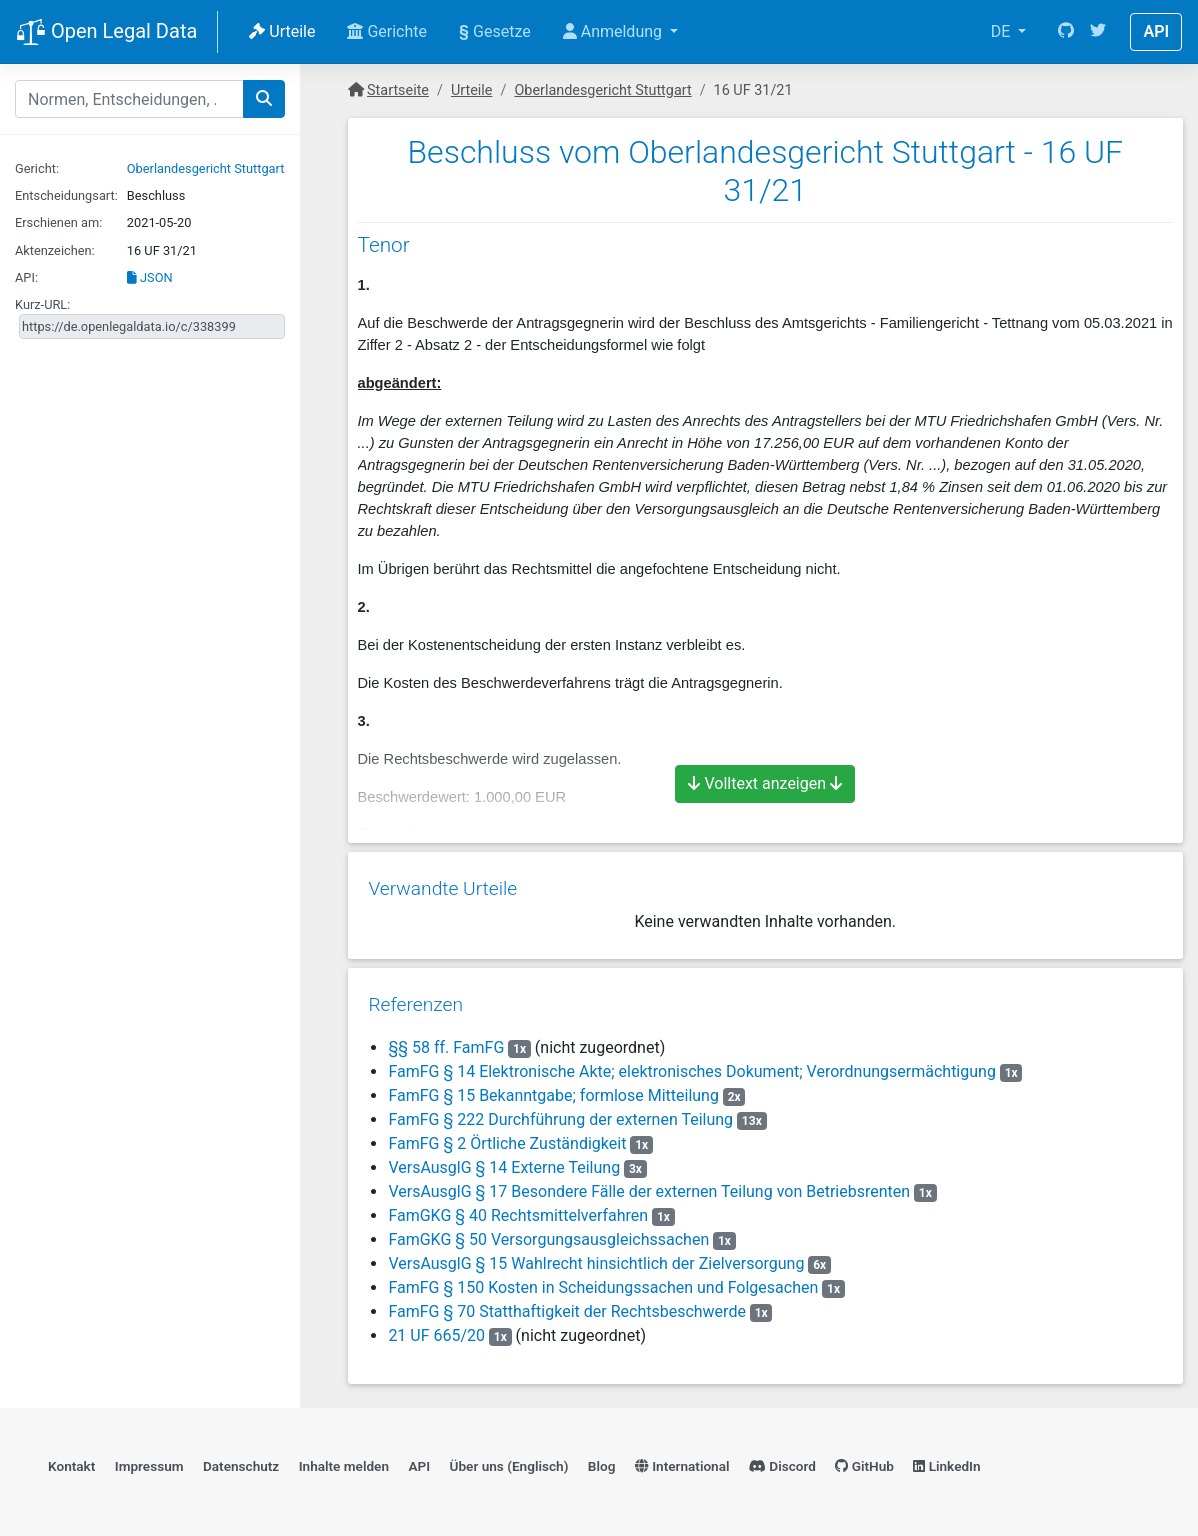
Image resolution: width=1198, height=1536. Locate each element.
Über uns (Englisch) (509, 1461)
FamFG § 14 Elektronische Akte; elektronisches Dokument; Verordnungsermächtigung (692, 1064)
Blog (602, 1461)
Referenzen (415, 997)
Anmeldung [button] (614, 31)
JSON (150, 277)
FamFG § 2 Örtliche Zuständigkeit (507, 1136)
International (682, 1461)
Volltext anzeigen (765, 783)
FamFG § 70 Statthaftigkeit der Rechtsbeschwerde (567, 1304)
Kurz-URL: (42, 304)
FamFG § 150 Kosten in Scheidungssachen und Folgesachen (603, 1280)
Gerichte (387, 31)
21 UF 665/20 (436, 1328)
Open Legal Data (106, 33)
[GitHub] (1066, 32)
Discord (782, 1461)
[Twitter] (1098, 32)
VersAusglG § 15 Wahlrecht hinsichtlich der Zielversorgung (596, 1256)
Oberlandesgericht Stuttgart (206, 168)
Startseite (398, 90)
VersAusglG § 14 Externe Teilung (504, 1160)
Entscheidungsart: (66, 195)
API (1156, 31)
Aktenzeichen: (55, 250)
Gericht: (37, 168)
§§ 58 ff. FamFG (446, 1040)
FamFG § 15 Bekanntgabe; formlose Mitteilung (553, 1088)
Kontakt (71, 1461)
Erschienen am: (58, 222)
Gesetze (495, 31)
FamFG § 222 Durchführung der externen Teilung (560, 1112)
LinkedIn (946, 1461)
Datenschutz (241, 1461)
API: (26, 277)
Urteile (282, 31)
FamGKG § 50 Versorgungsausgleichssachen (548, 1232)
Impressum (149, 1461)
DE (1003, 31)
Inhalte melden (344, 1461)
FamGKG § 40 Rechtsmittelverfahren (518, 1208)
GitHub (864, 1461)
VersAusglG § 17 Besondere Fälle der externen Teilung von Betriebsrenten (649, 1184)
